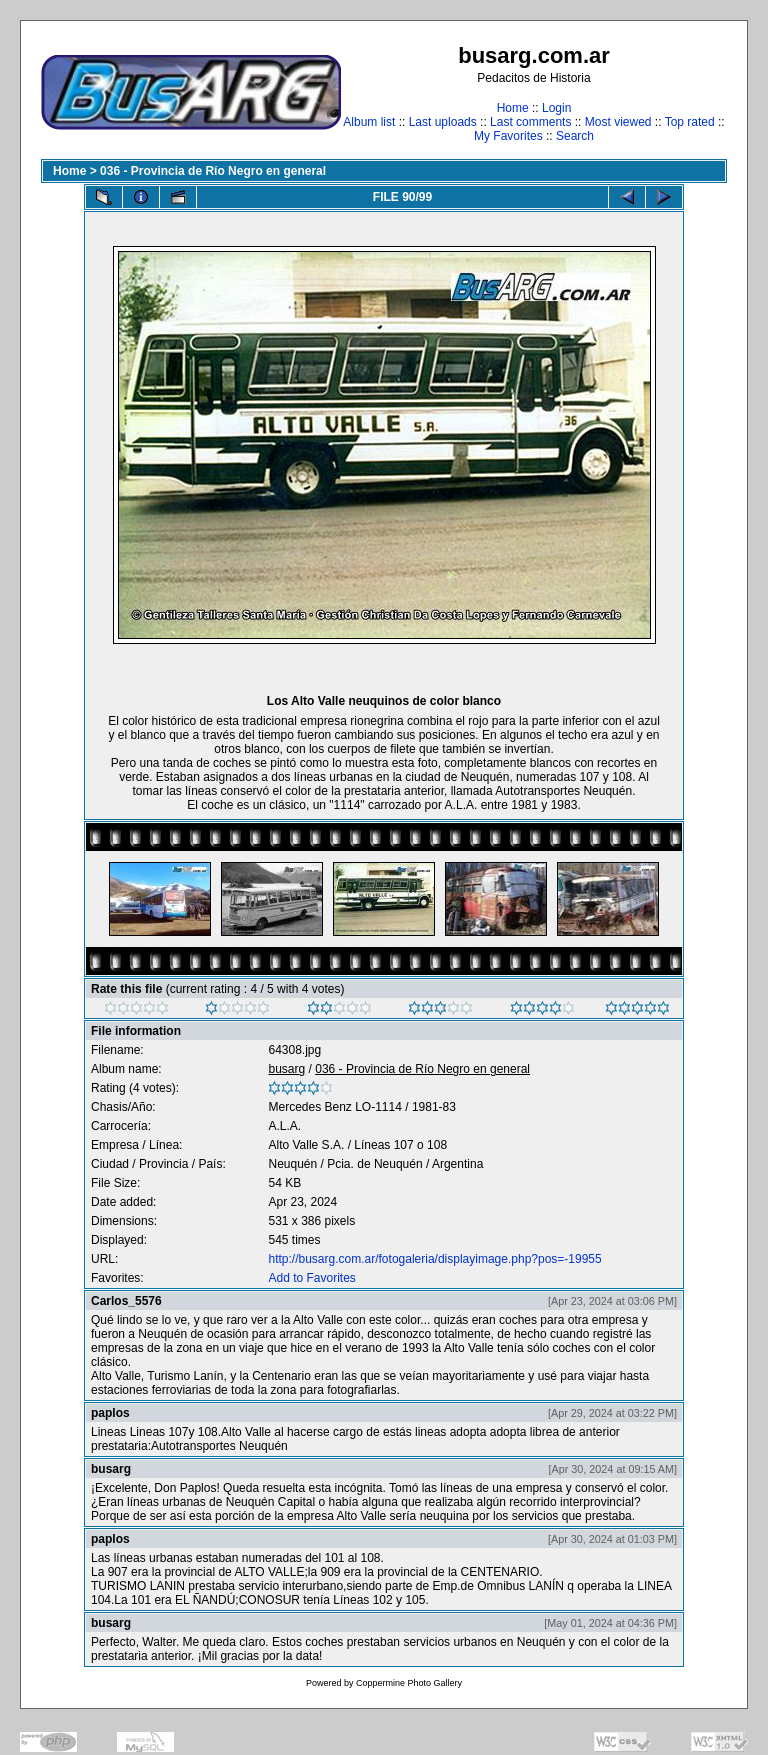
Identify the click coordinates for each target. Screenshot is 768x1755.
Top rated (690, 122)
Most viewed (618, 122)
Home (513, 108)
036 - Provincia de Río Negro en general (213, 171)
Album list (369, 122)
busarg (286, 1069)
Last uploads (443, 122)
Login (556, 108)
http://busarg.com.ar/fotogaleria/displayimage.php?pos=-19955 (434, 1259)
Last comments (530, 122)
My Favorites (508, 136)
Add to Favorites (311, 1278)
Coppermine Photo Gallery (409, 1683)
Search (575, 136)
